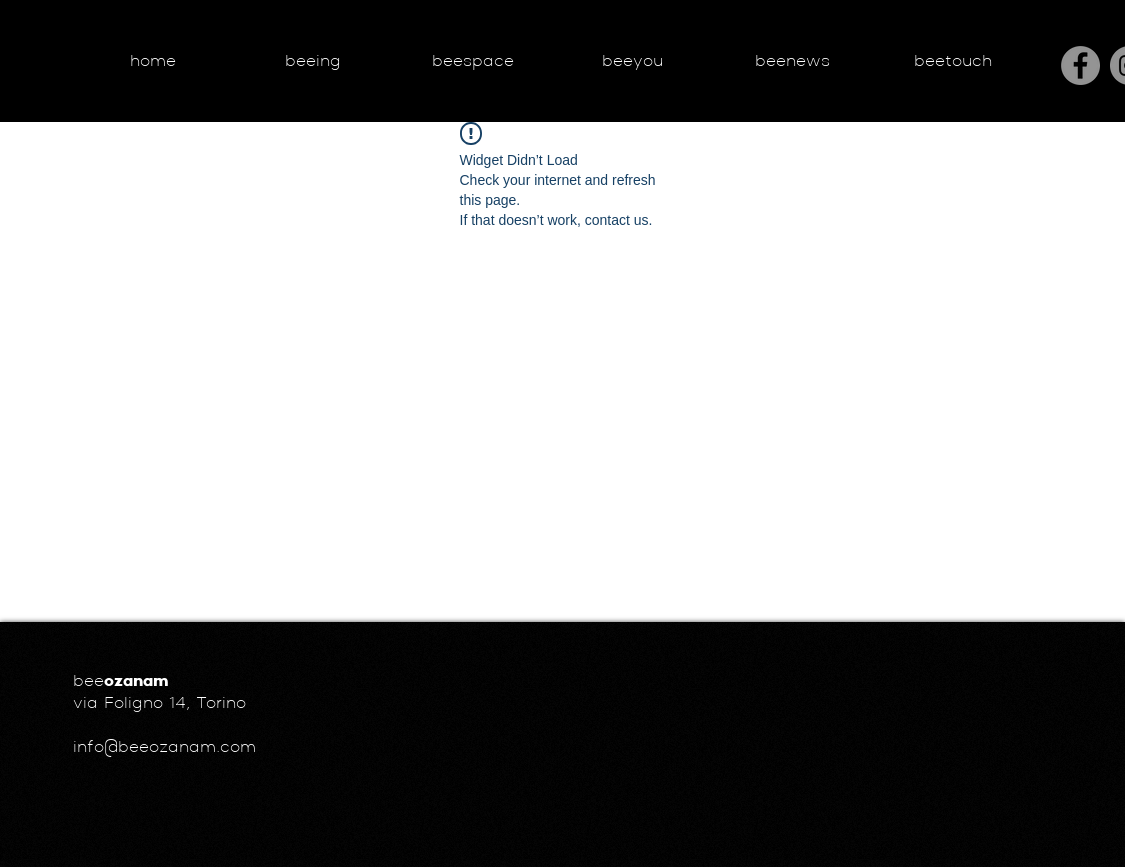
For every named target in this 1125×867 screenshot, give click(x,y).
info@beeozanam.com (164, 748)
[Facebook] (1080, 65)
